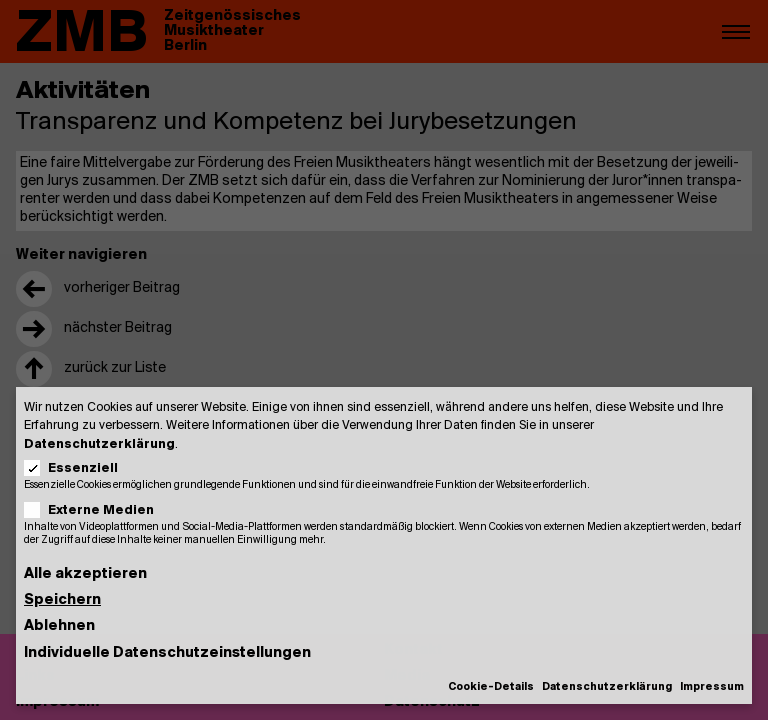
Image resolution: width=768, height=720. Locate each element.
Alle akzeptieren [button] (85, 574)
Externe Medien (95, 510)
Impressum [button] (712, 687)
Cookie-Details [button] (491, 687)
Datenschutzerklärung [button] (607, 687)
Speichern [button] (62, 600)
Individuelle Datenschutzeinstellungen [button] (167, 653)
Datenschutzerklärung (99, 444)
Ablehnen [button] (59, 626)
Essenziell (77, 468)
